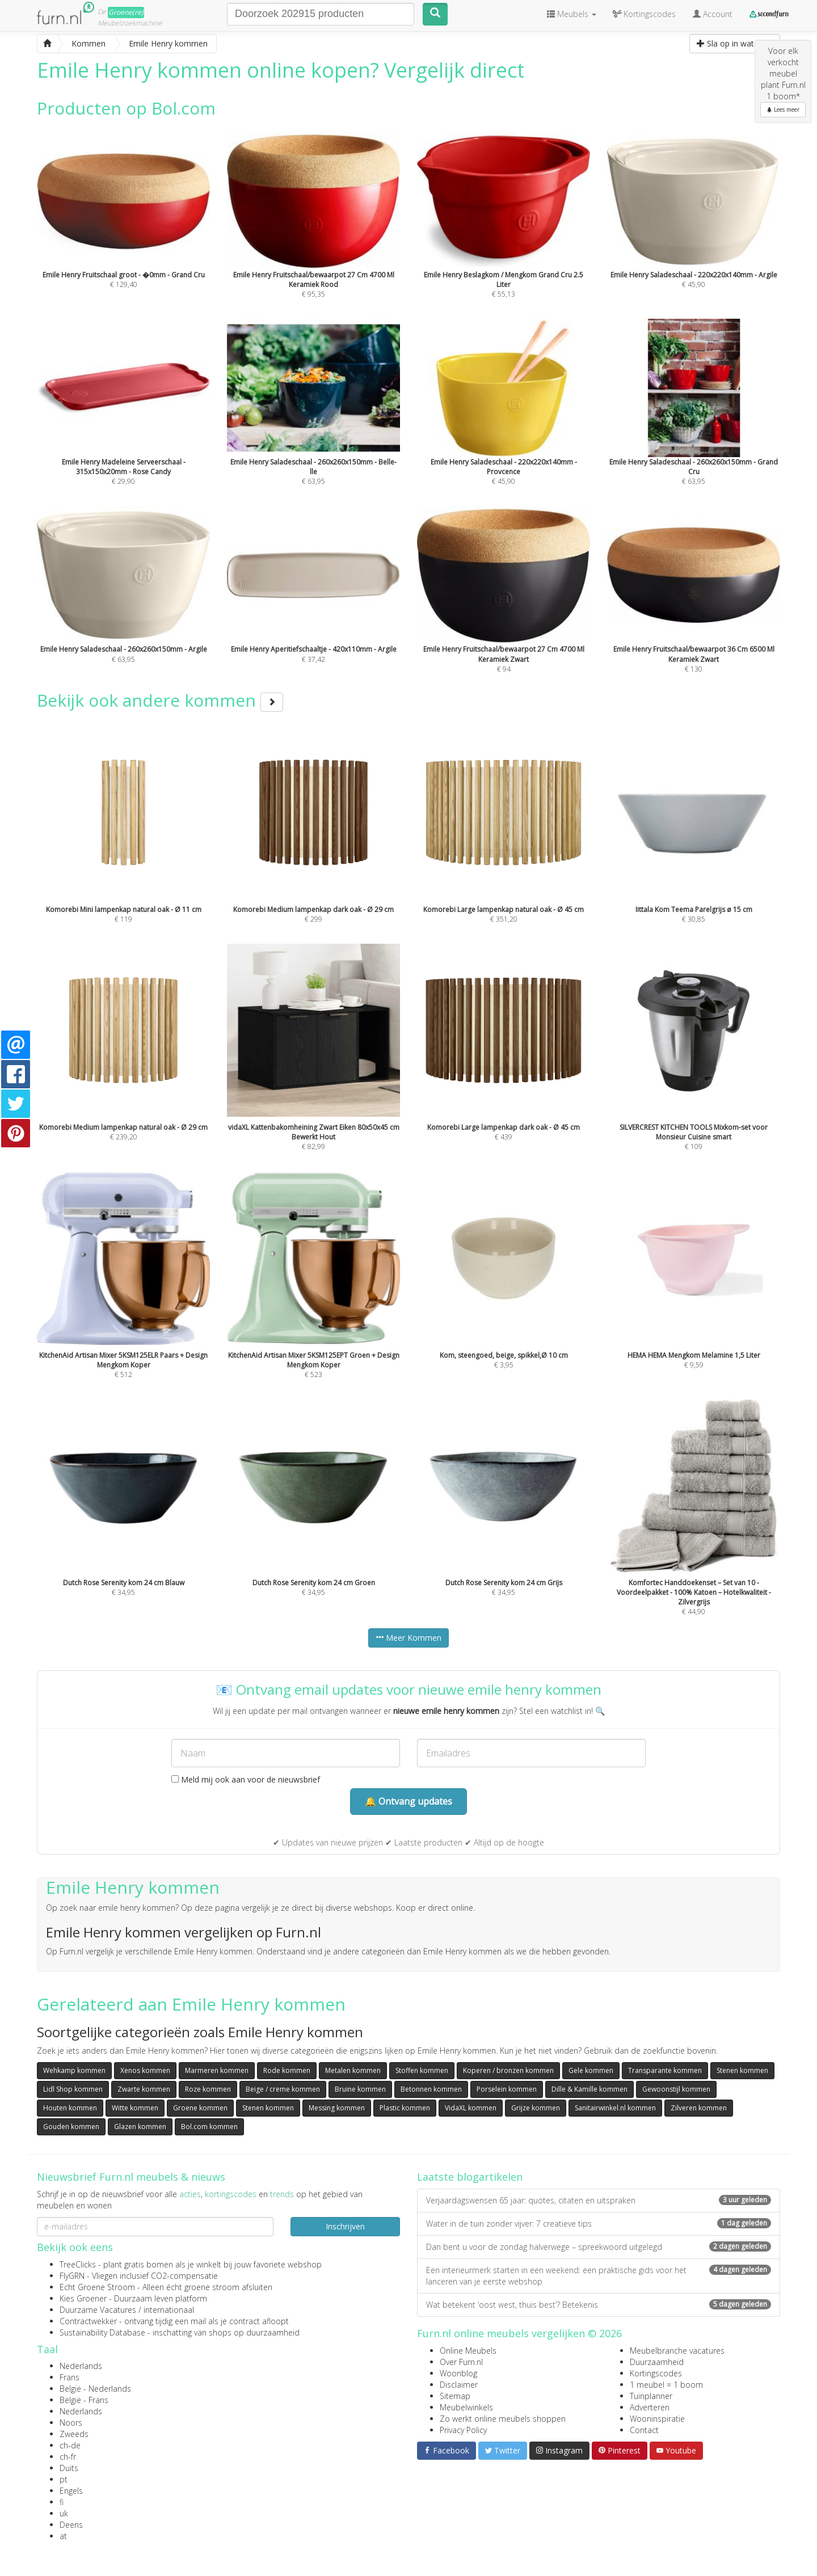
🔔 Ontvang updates (408, 1801)
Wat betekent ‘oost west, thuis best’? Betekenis (598, 2304)
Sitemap (455, 2396)
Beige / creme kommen (283, 2089)
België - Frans (84, 2400)
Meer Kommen (408, 1637)
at (63, 2536)
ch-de (70, 2445)
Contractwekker (88, 2321)
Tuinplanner (651, 2396)
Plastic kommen (405, 2108)
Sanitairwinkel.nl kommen (615, 2108)
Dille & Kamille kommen (589, 2089)
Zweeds (74, 2434)
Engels (71, 2490)
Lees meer (783, 109)
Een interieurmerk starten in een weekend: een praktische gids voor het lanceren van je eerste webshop (598, 2276)
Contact (644, 2430)
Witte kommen (135, 2108)
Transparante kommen (665, 2070)
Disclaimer (459, 2384)
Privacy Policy (463, 2430)
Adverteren (649, 2407)
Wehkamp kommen (74, 2070)
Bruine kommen (360, 2089)
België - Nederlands (95, 2388)
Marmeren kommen (217, 2070)
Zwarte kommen (143, 2089)
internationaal (169, 2309)
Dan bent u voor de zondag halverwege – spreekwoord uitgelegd (598, 2246)
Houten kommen (70, 2108)
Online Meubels (468, 2350)
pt (64, 2479)
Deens (71, 2524)
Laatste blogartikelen (470, 2177)
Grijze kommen (535, 2108)
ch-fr (68, 2456)
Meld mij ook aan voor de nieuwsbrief (245, 1779)
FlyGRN (72, 2275)
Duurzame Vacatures (98, 2309)
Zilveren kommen (699, 2108)
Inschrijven (345, 2226)
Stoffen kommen (421, 2070)
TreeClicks (78, 2264)
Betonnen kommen (431, 2089)
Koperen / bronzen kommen (508, 2070)
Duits (69, 2468)
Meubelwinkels (466, 2407)
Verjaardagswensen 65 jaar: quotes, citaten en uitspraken (598, 2200)
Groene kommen (200, 2108)
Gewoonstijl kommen (676, 2089)
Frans (69, 2377)
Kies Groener (83, 2298)
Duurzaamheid (657, 2362)
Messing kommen (337, 2108)
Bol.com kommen (209, 2126)
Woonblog (458, 2373)
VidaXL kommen (470, 2108)
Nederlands (81, 2365)
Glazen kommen (140, 2126)
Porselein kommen (507, 2089)
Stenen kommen (742, 2070)
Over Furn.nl (461, 2362)
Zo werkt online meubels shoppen (503, 2418)
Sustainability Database (102, 2332)
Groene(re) (126, 12)
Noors (71, 2422)
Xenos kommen (145, 2070)
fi (62, 2502)
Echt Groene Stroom (97, 2287)
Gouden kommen (71, 2126)
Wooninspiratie (657, 2418)
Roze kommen (208, 2089)
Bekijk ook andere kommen (160, 700)
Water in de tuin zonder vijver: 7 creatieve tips (598, 2223)
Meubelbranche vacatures (677, 2350)
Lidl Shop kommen (73, 2089)
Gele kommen (590, 2070)
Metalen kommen (353, 2070)
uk (64, 2513)
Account (712, 14)
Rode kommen (286, 2070)
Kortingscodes (656, 2373)
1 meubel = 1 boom (666, 2384)
